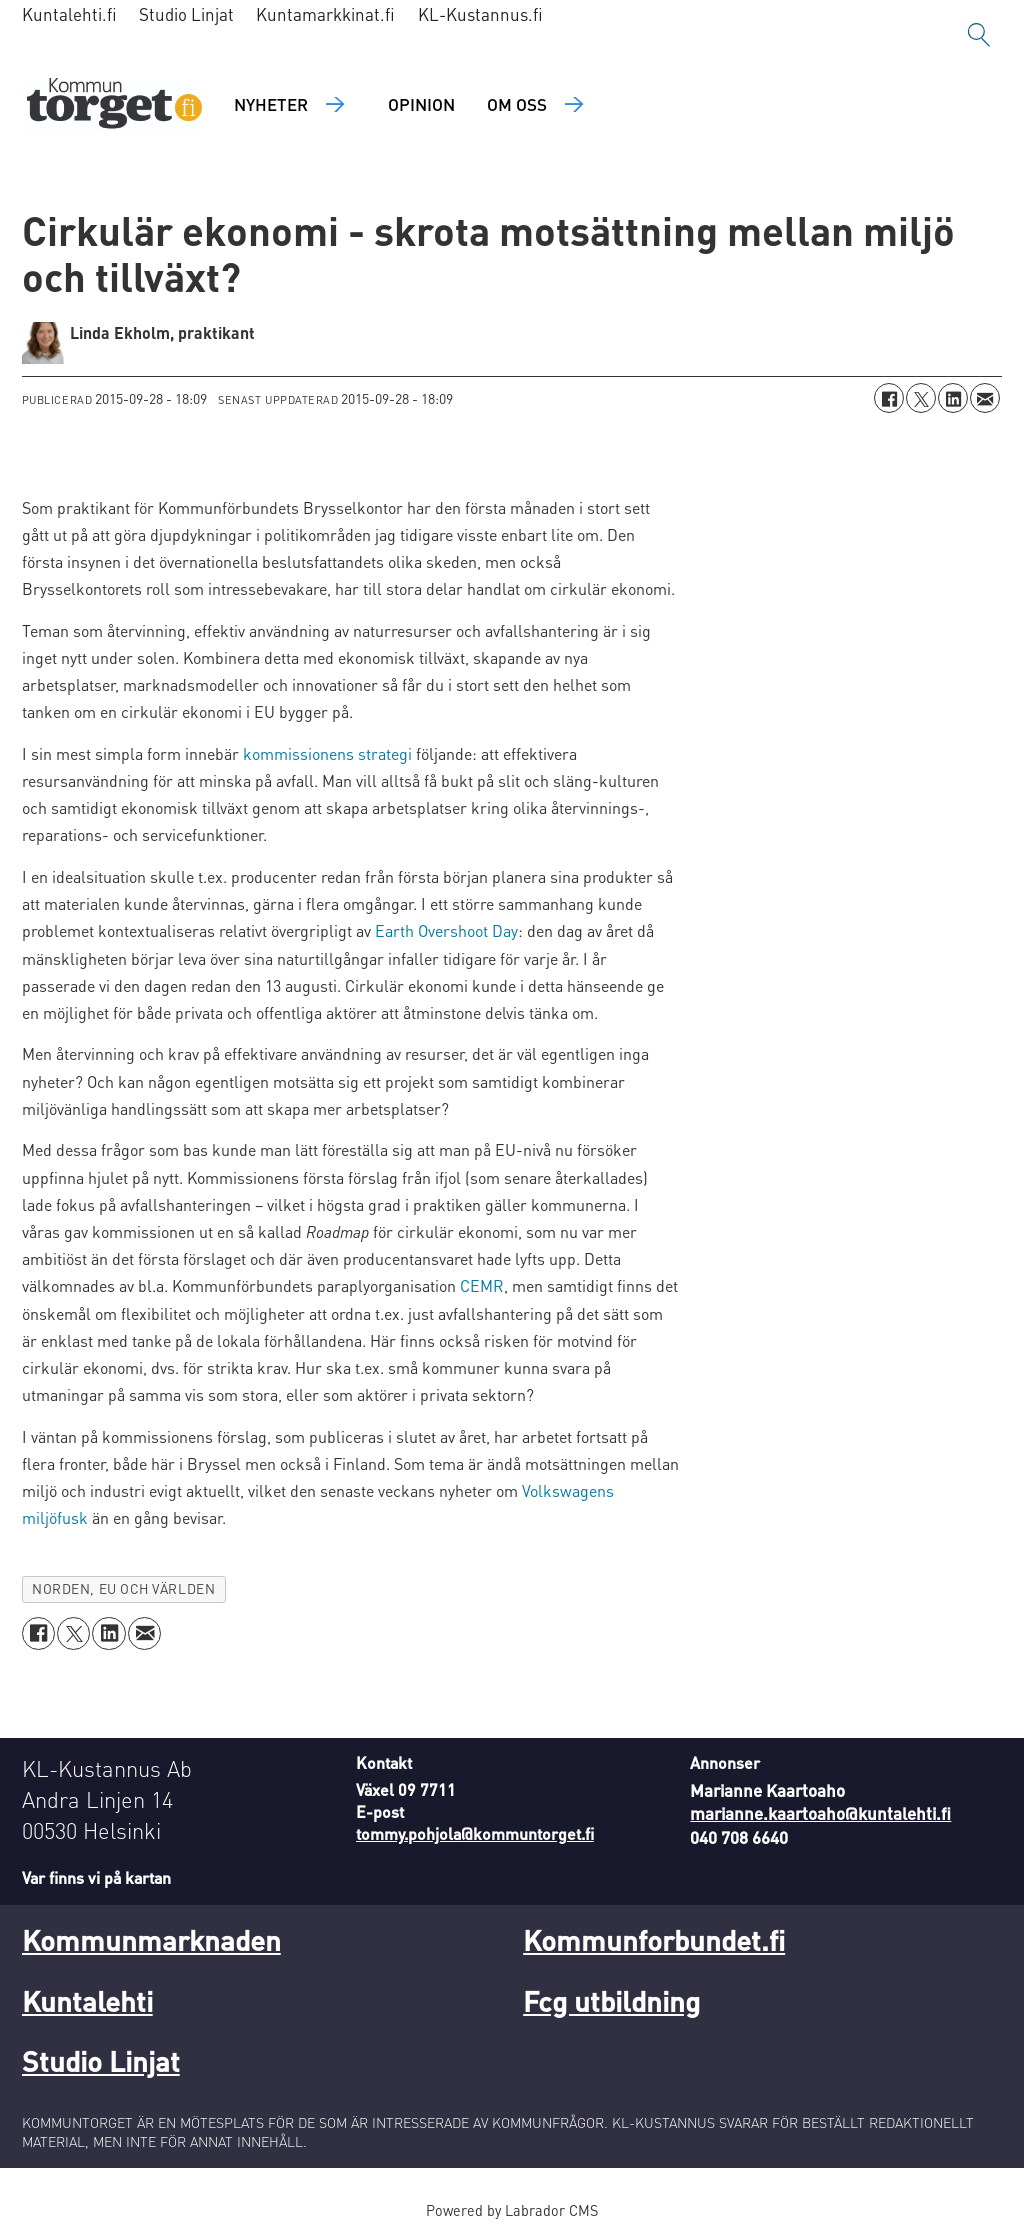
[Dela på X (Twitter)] (921, 398)
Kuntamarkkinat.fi (325, 14)
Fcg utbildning (611, 2001)
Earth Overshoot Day (446, 930)
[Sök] (979, 35)
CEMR (482, 1285)
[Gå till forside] (114, 105)
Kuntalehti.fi (69, 14)
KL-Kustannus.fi (480, 14)
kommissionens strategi (327, 753)
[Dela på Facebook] (889, 398)
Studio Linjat (186, 14)
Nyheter (271, 104)
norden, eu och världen (123, 1588)
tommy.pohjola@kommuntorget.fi (475, 1833)
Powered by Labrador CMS (512, 2210)
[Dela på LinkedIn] (953, 398)
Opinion (421, 104)
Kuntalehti (87, 2001)
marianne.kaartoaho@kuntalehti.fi (820, 1813)
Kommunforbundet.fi (654, 1940)
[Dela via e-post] (985, 398)
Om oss (517, 104)
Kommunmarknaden (151, 1940)
